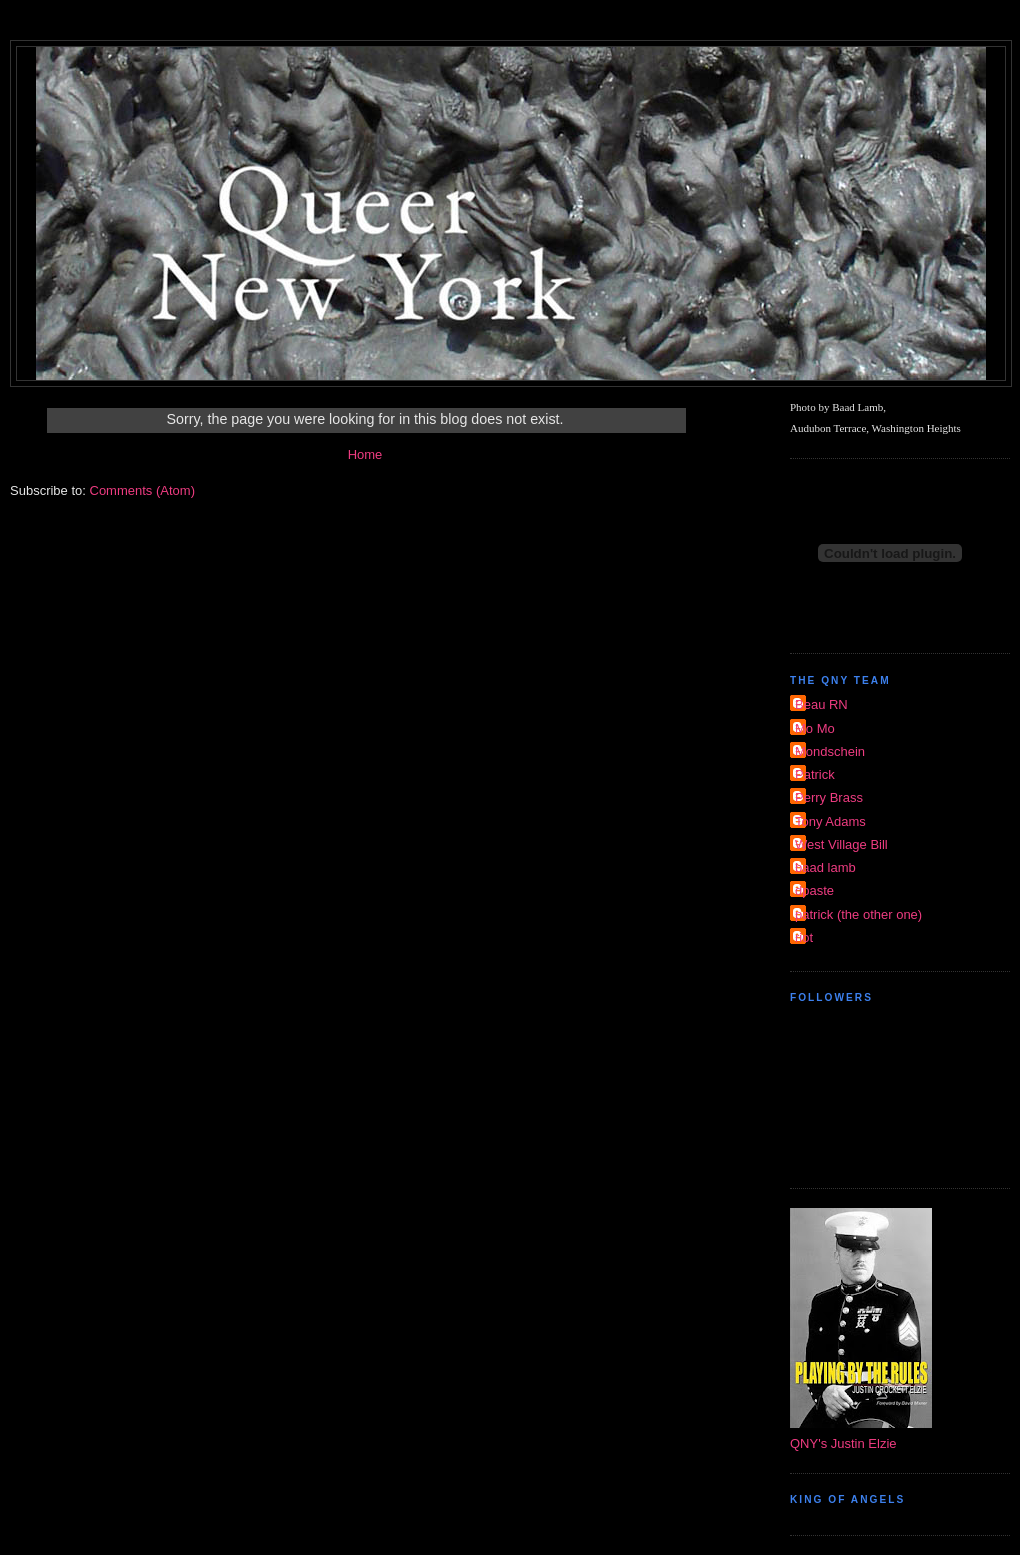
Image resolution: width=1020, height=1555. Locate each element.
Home (365, 454)
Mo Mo (815, 728)
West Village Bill (841, 844)
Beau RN (821, 704)
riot (804, 937)
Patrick (815, 774)
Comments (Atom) (142, 490)
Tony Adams (830, 821)
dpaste (814, 890)
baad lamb (825, 867)
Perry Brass (829, 797)
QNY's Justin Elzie (843, 1443)
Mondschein (830, 751)
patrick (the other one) (858, 914)
